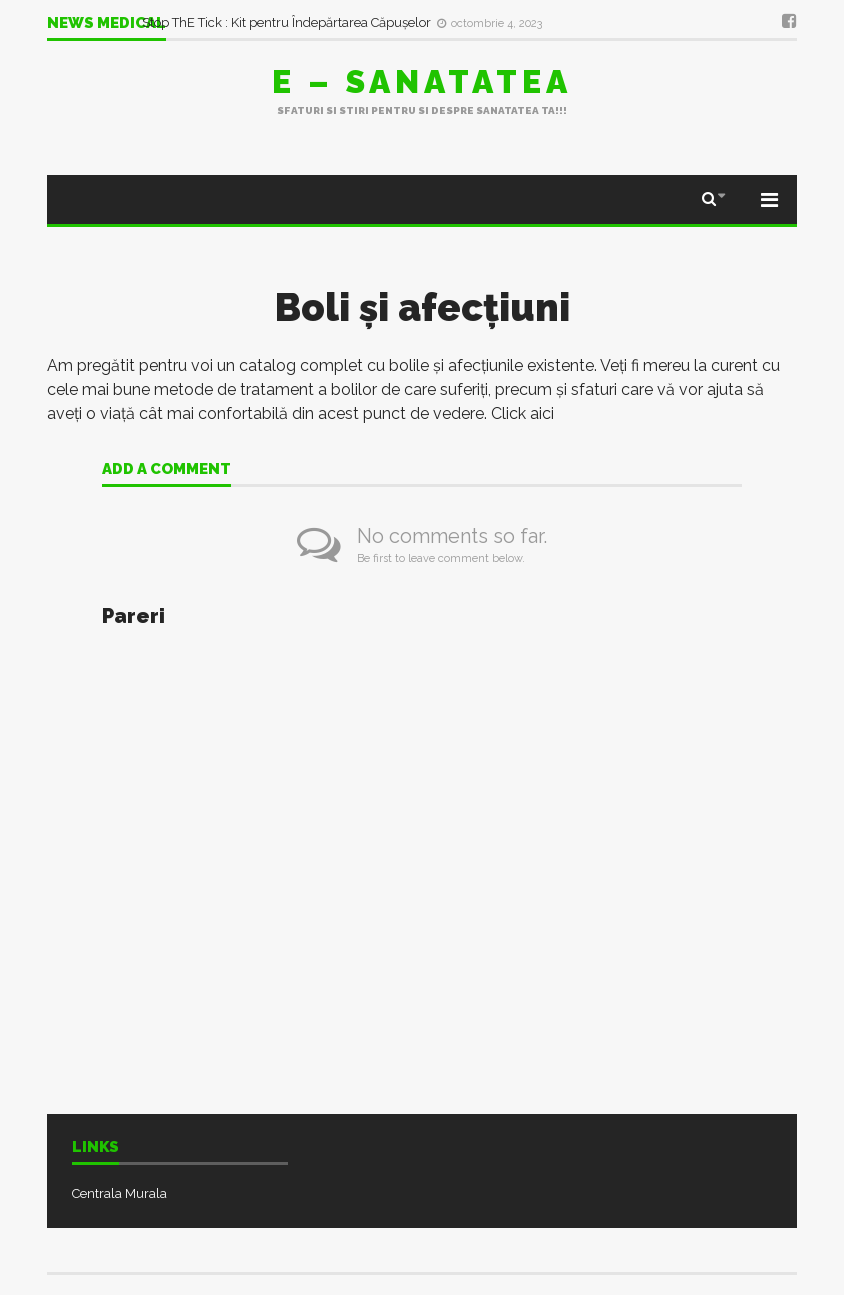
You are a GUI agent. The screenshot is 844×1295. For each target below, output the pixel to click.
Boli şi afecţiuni (422, 307)
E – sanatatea (422, 81)
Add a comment (166, 470)
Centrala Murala (119, 1193)
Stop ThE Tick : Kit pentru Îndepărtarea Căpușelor (288, 22)
